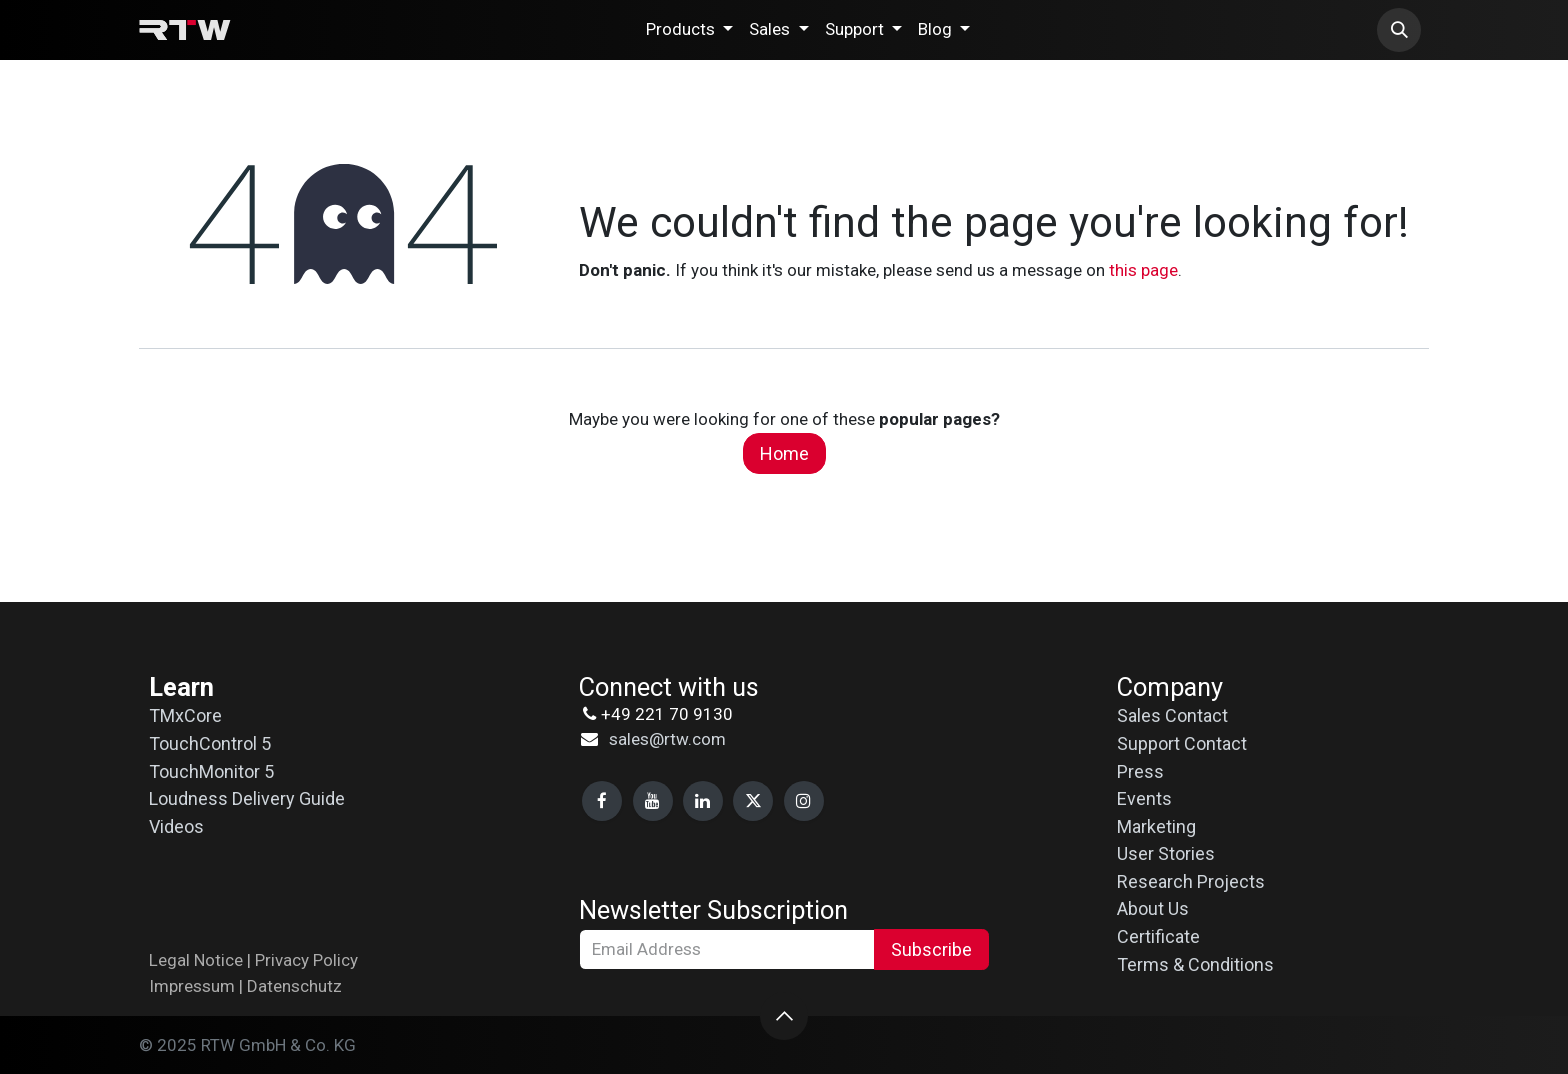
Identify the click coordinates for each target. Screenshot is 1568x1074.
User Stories (1166, 853)
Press (1140, 771)
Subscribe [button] (931, 949)
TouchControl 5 (210, 743)
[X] (753, 801)
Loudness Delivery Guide (247, 798)
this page (1143, 270)
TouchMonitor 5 (211, 771)
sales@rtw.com (667, 739)
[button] (1399, 30)
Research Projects (1191, 881)
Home (784, 453)
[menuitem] (689, 30)
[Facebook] (602, 801)
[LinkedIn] (703, 801)
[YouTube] (653, 801)
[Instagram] (804, 801)
